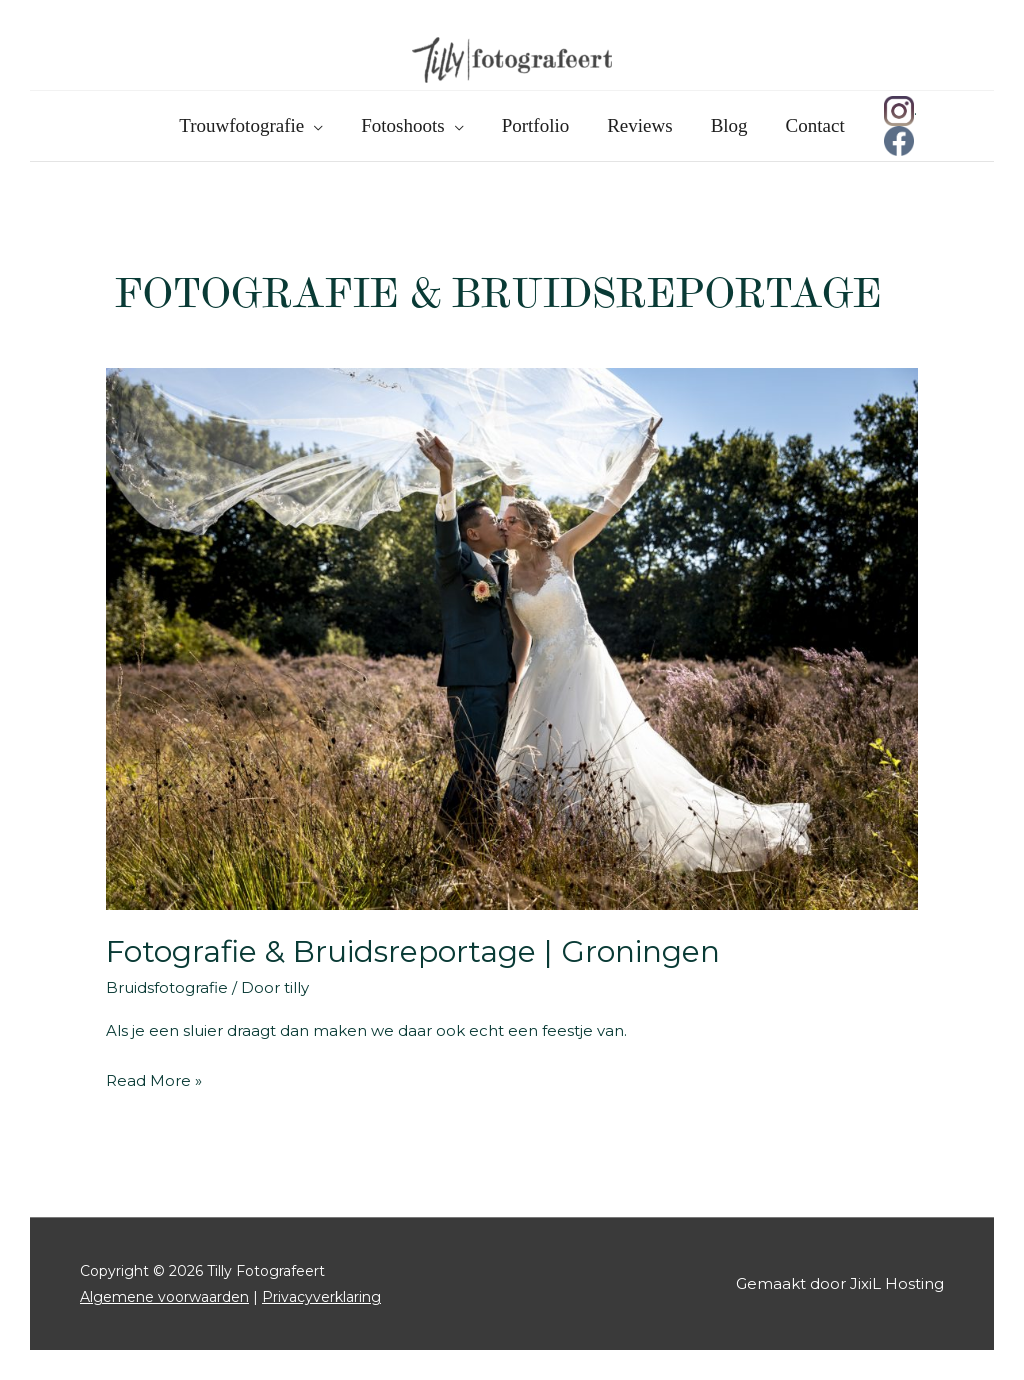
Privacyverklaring (321, 1297)
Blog (729, 125)
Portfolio (536, 125)
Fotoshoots (402, 125)
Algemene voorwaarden (164, 1297)
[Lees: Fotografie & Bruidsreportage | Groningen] (512, 637)
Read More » (154, 1081)
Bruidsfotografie (167, 987)
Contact (815, 125)
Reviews (639, 125)
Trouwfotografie (241, 125)
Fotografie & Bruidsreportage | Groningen (413, 951)
